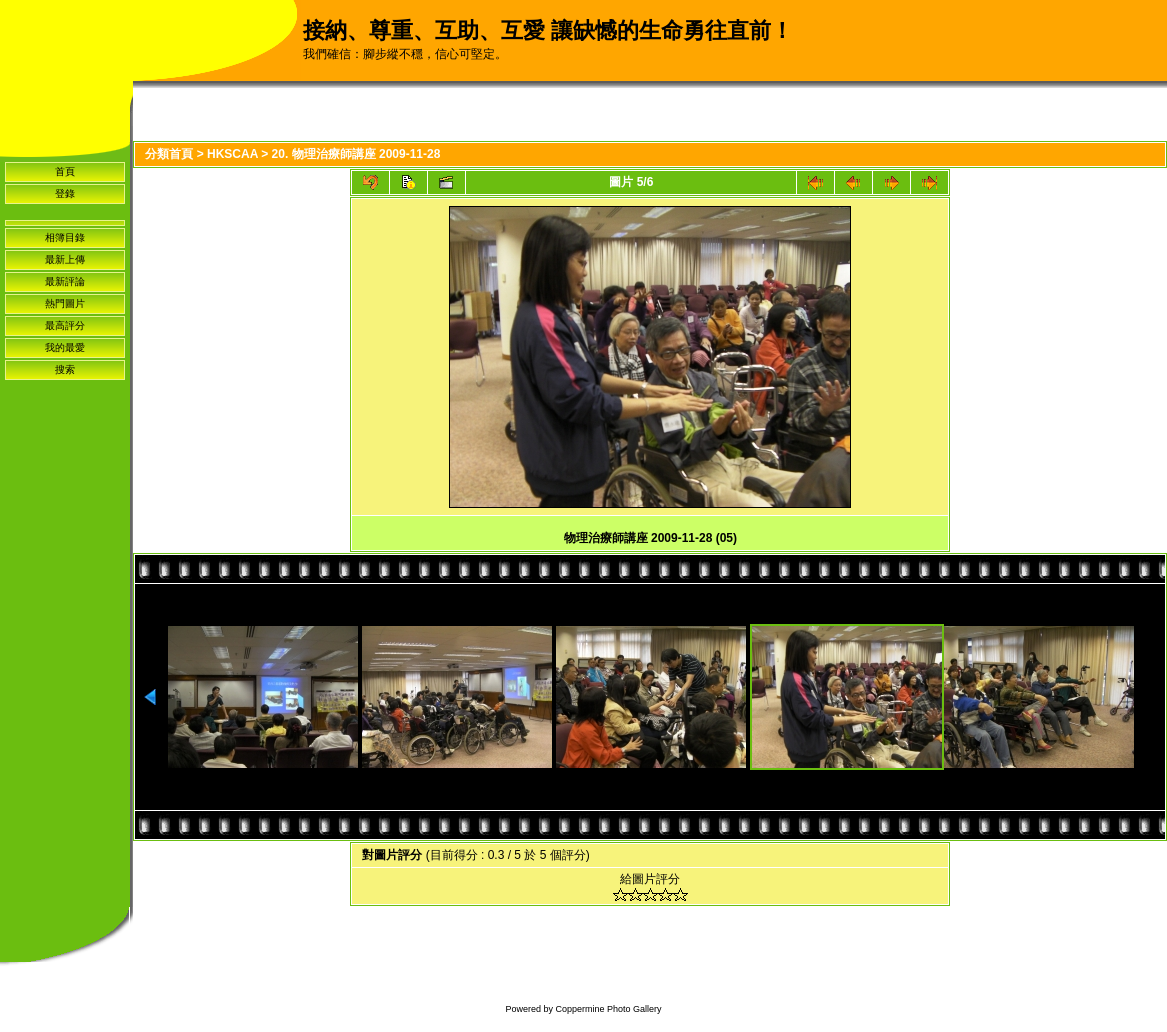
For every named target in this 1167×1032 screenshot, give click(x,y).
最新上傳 (65, 259)
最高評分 (65, 325)
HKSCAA (232, 154)
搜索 (65, 369)
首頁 (65, 171)
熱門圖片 (65, 303)
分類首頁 (169, 154)
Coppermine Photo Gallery (608, 1009)
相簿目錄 (65, 237)
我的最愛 (65, 347)
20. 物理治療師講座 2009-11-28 (356, 154)
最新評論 (65, 281)
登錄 (65, 193)
